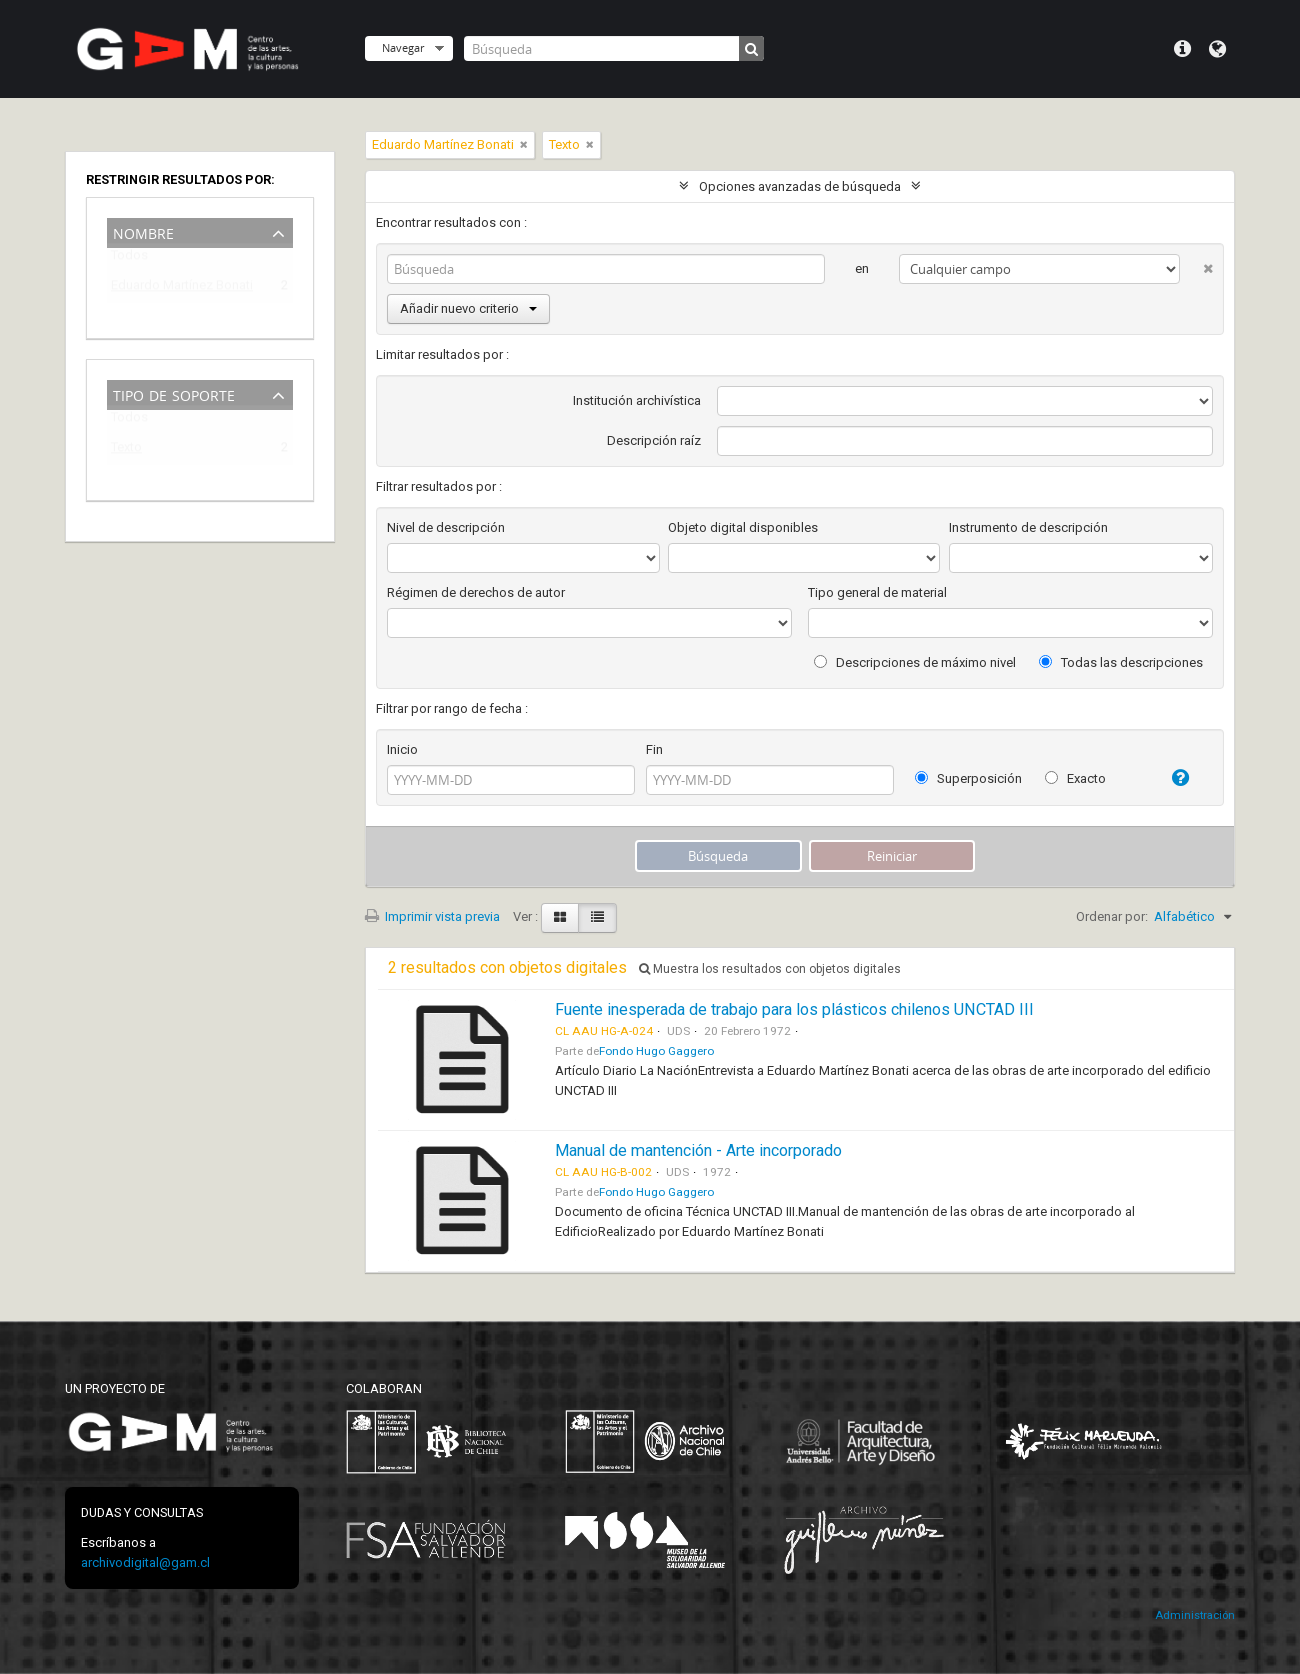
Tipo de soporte (174, 393)
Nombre (143, 231)
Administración (1195, 1615)
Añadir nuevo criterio (468, 308)
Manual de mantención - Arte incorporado (698, 1150)
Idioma (1217, 49)
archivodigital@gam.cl (145, 1562)
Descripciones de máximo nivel (915, 662)
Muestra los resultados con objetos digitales (770, 969)
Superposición (968, 778)
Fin (654, 749)
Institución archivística (637, 400)
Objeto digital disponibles (743, 527)
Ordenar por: (1112, 916)
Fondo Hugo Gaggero (656, 1051)
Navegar (403, 47)
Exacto (1075, 778)
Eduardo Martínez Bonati (182, 288)
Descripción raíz (654, 440)
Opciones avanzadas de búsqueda (800, 186)
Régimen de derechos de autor (476, 592)
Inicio (402, 749)
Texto (126, 450)
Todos (129, 259)
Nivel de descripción (446, 527)
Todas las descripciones (1121, 662)
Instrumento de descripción (1028, 527)
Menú (1182, 49)
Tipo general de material (877, 592)
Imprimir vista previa (432, 916)
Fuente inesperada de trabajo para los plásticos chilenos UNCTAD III (794, 1009)
